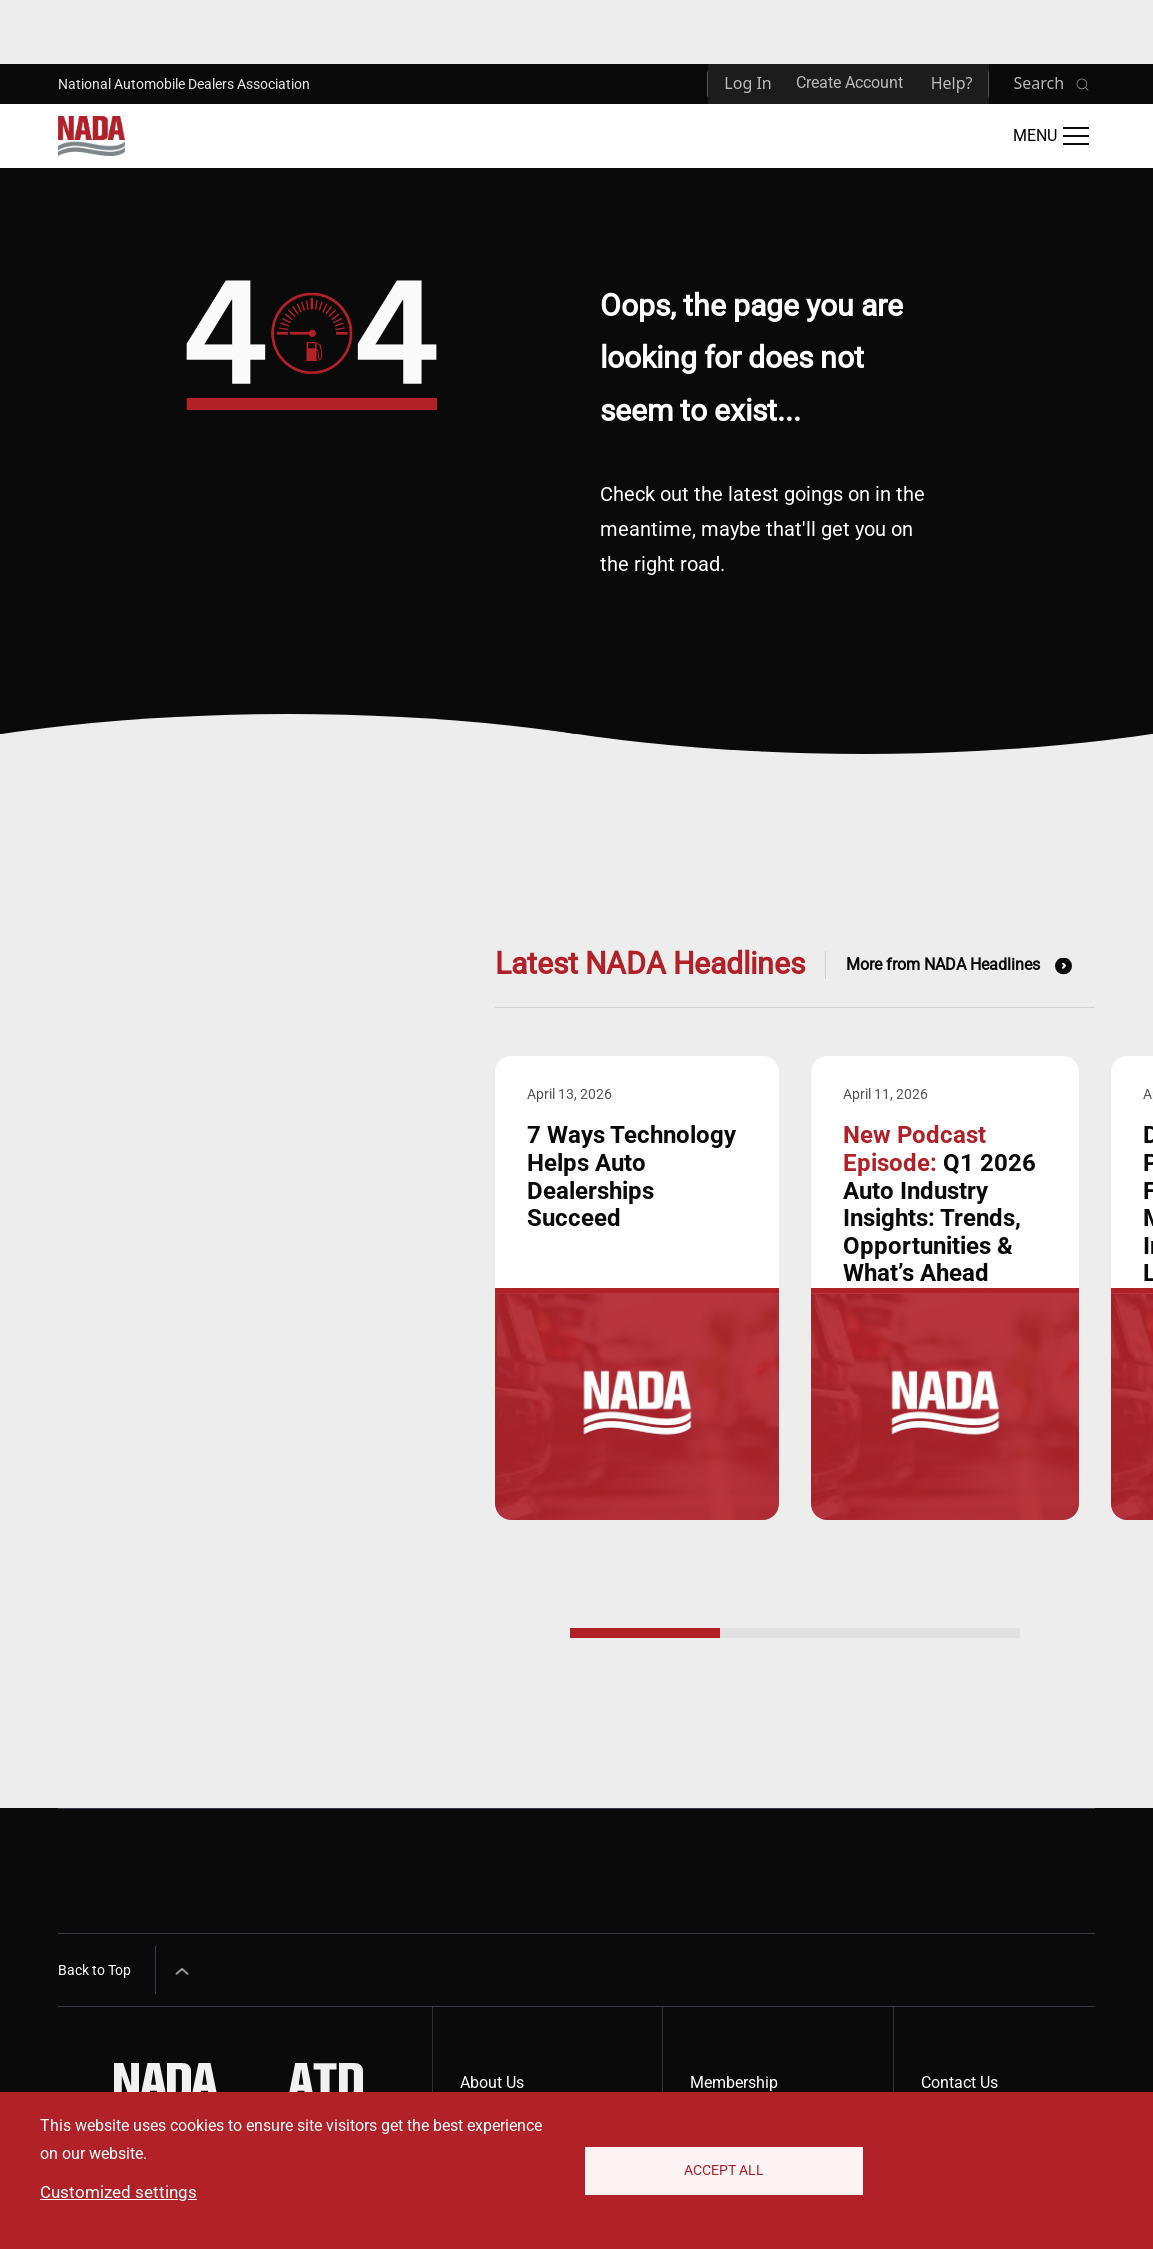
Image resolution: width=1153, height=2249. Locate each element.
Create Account (849, 82)
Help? (952, 83)
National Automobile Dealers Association (184, 84)
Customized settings (118, 2192)
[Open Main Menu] (1051, 136)
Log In (747, 83)
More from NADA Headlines (943, 964)
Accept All (724, 2170)
